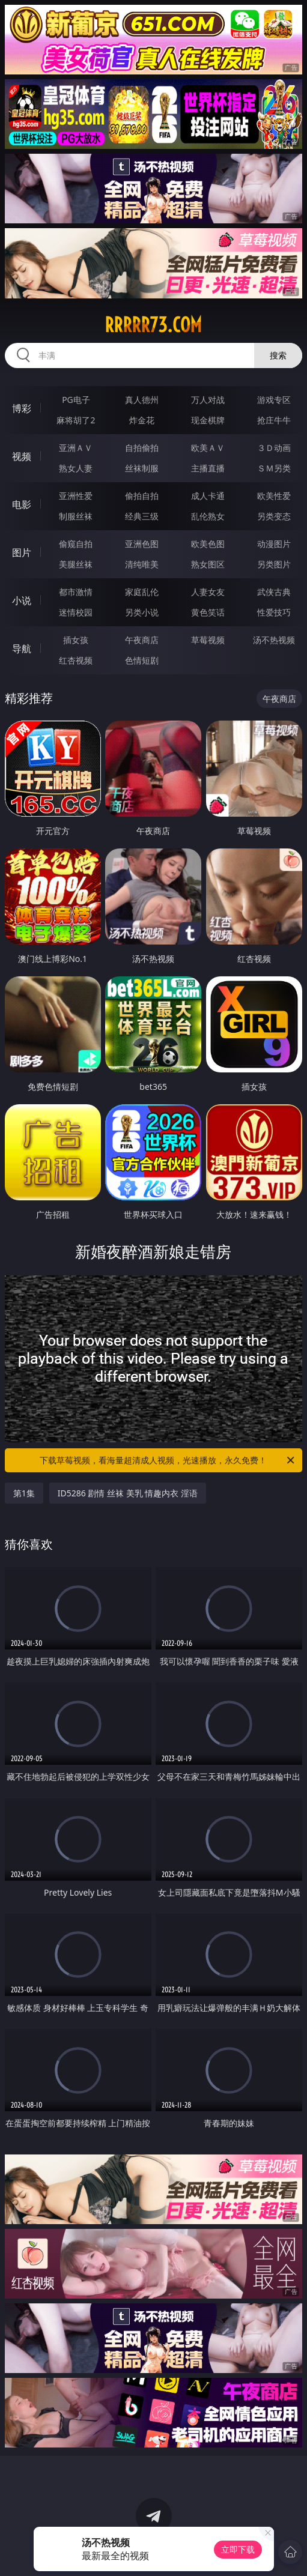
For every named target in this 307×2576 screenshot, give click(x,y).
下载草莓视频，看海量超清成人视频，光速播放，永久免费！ (168, 1460)
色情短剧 (142, 660)
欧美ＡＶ (208, 447)
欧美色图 (208, 543)
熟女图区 (208, 564)
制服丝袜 (76, 516)
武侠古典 (274, 591)
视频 (21, 456)
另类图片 (274, 564)
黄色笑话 (208, 612)
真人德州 (142, 399)
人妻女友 (208, 591)
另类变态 (274, 516)
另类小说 (142, 612)
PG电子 (76, 399)
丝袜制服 (142, 468)
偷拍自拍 (142, 495)
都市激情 (76, 591)
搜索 (278, 355)
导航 (21, 648)
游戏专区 (274, 399)
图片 (21, 552)
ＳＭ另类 (274, 468)
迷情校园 (76, 612)
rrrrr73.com (153, 325)
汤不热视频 (274, 640)
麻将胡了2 (75, 420)
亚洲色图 (142, 543)
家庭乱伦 (142, 591)
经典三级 (142, 516)
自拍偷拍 (142, 447)
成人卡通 (208, 495)
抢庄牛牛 (274, 420)
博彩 (21, 408)
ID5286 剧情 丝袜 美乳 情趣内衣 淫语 (128, 1493)
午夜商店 (142, 640)
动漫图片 (274, 543)
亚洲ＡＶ (76, 447)
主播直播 (208, 468)
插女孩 (75, 640)
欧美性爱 (274, 495)
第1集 (24, 1493)
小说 (21, 600)
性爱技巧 (274, 612)
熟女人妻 (76, 468)
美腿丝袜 (76, 564)
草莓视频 (208, 640)
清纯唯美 (142, 564)
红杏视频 (76, 660)
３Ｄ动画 (274, 447)
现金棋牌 (208, 420)
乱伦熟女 (208, 516)
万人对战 (208, 399)
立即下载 (238, 2549)
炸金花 (141, 420)
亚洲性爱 (76, 495)
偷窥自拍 (76, 543)
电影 (21, 504)
